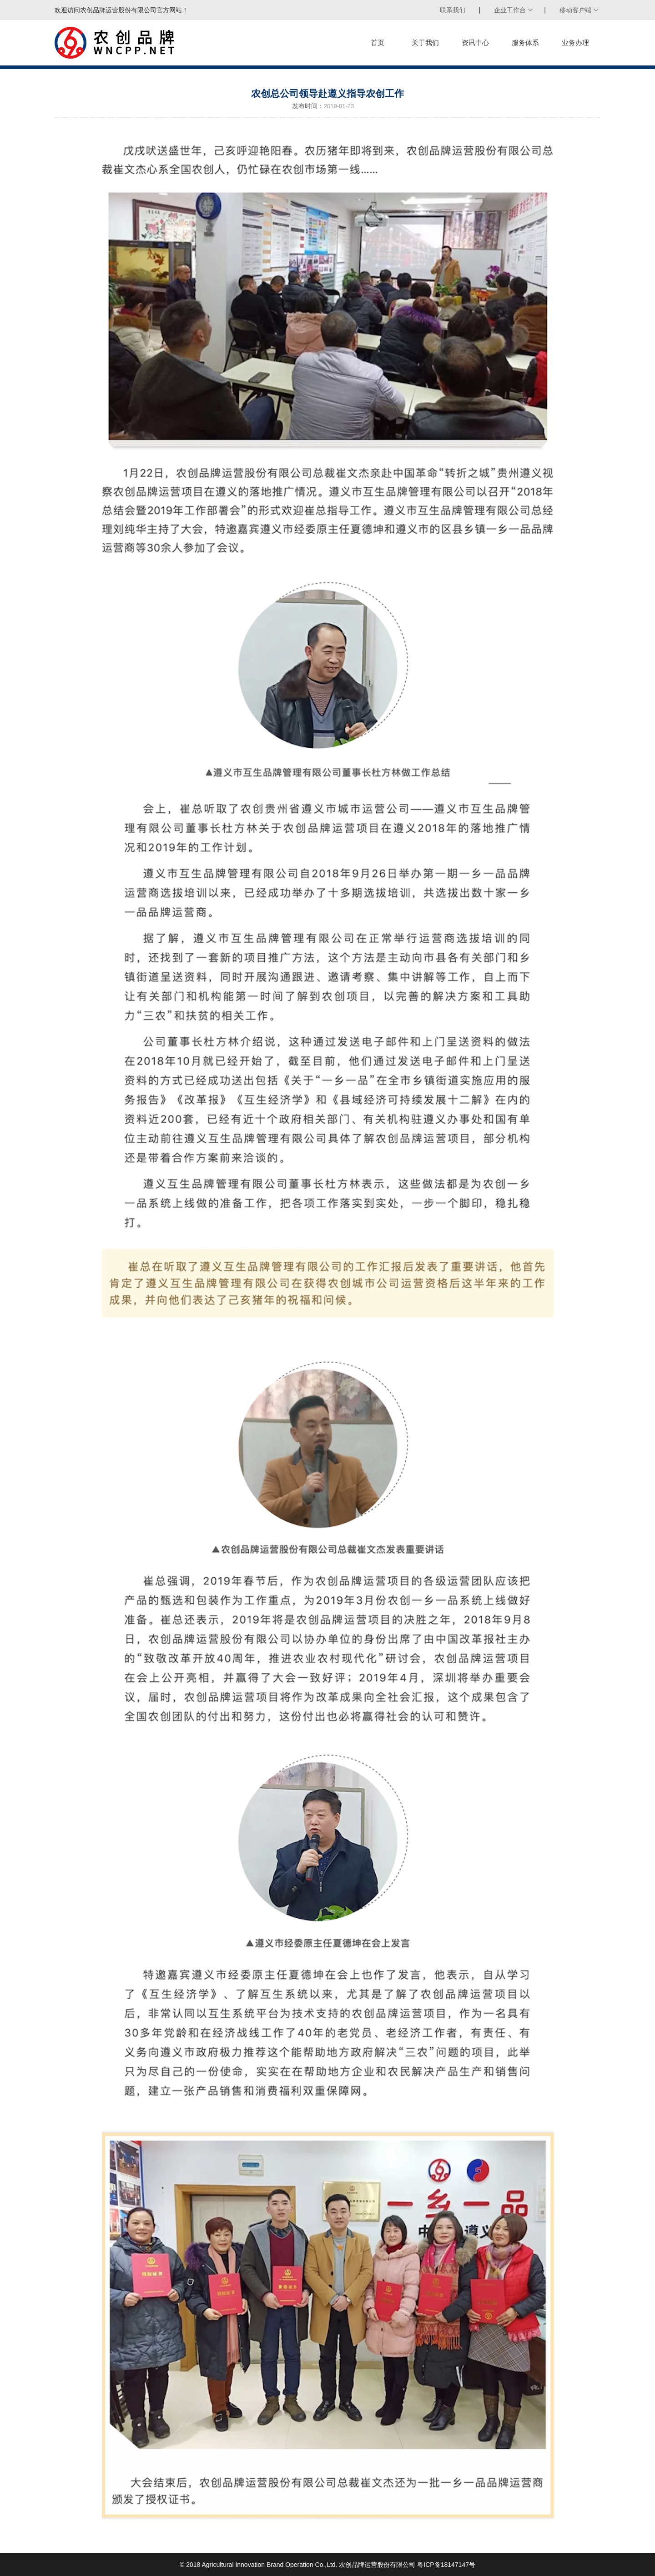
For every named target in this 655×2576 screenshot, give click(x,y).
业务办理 (575, 42)
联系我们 (452, 10)
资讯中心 (475, 42)
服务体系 (525, 42)
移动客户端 (575, 10)
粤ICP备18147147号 (446, 2564)
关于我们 (425, 42)
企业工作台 (510, 10)
